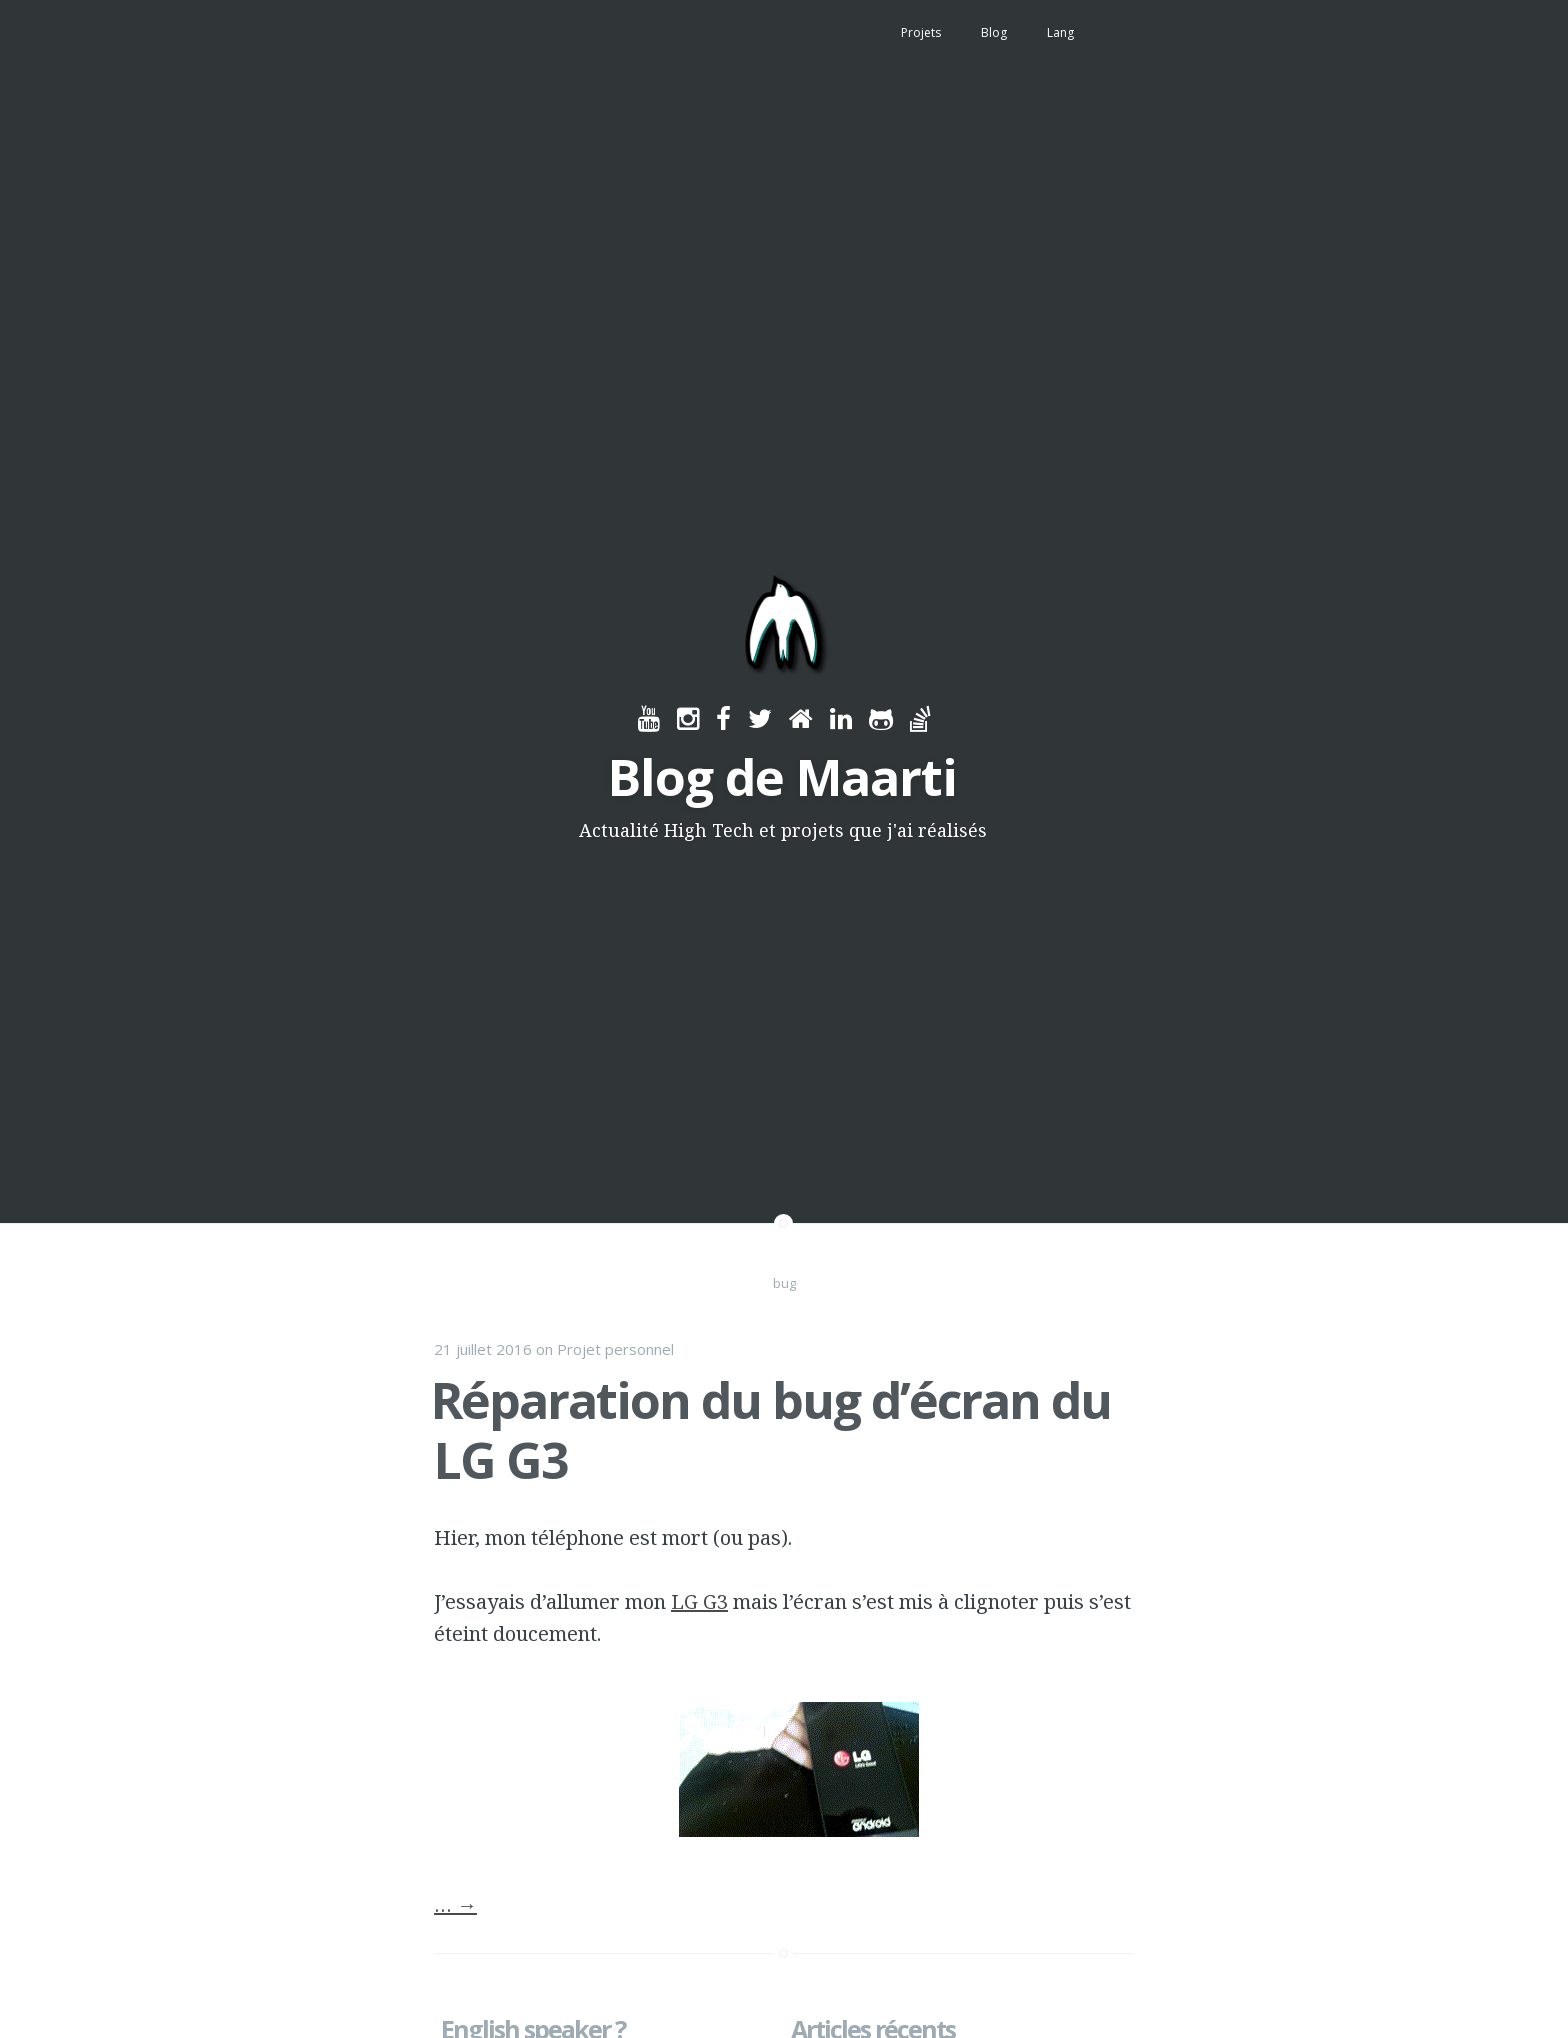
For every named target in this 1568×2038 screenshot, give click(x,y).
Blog (994, 32)
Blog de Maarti (782, 777)
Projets (921, 32)
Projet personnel (615, 1349)
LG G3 (699, 1601)
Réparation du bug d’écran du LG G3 (771, 1430)
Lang (1060, 32)
